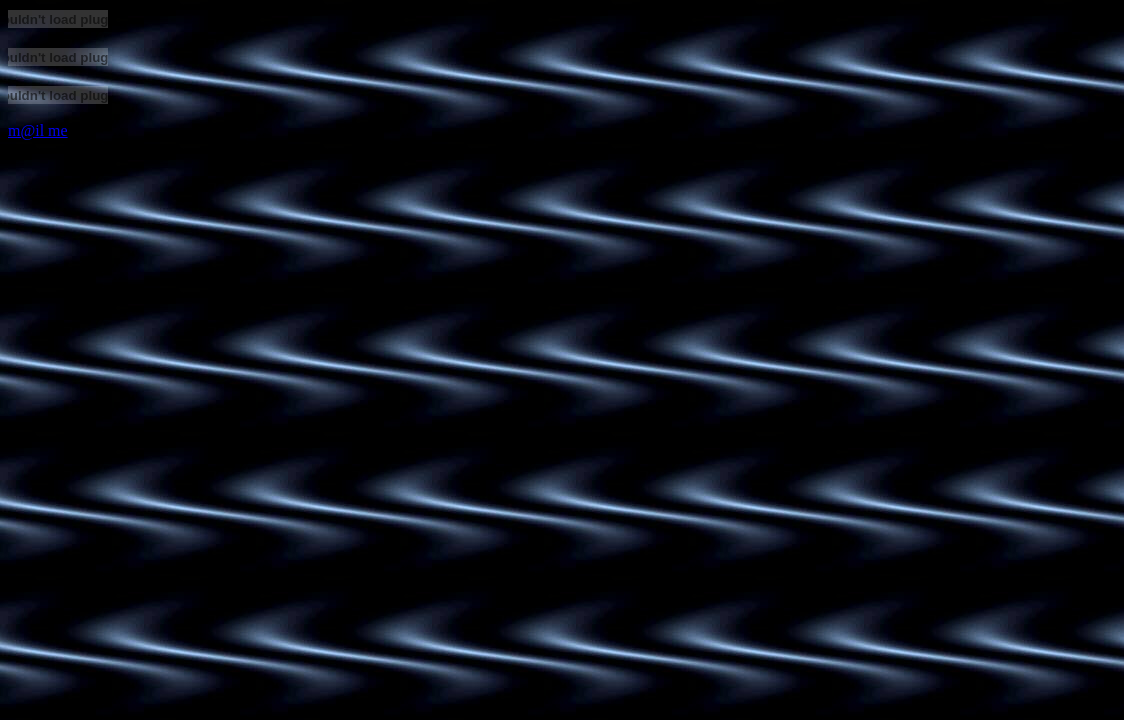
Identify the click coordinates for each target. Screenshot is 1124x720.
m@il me (38, 130)
